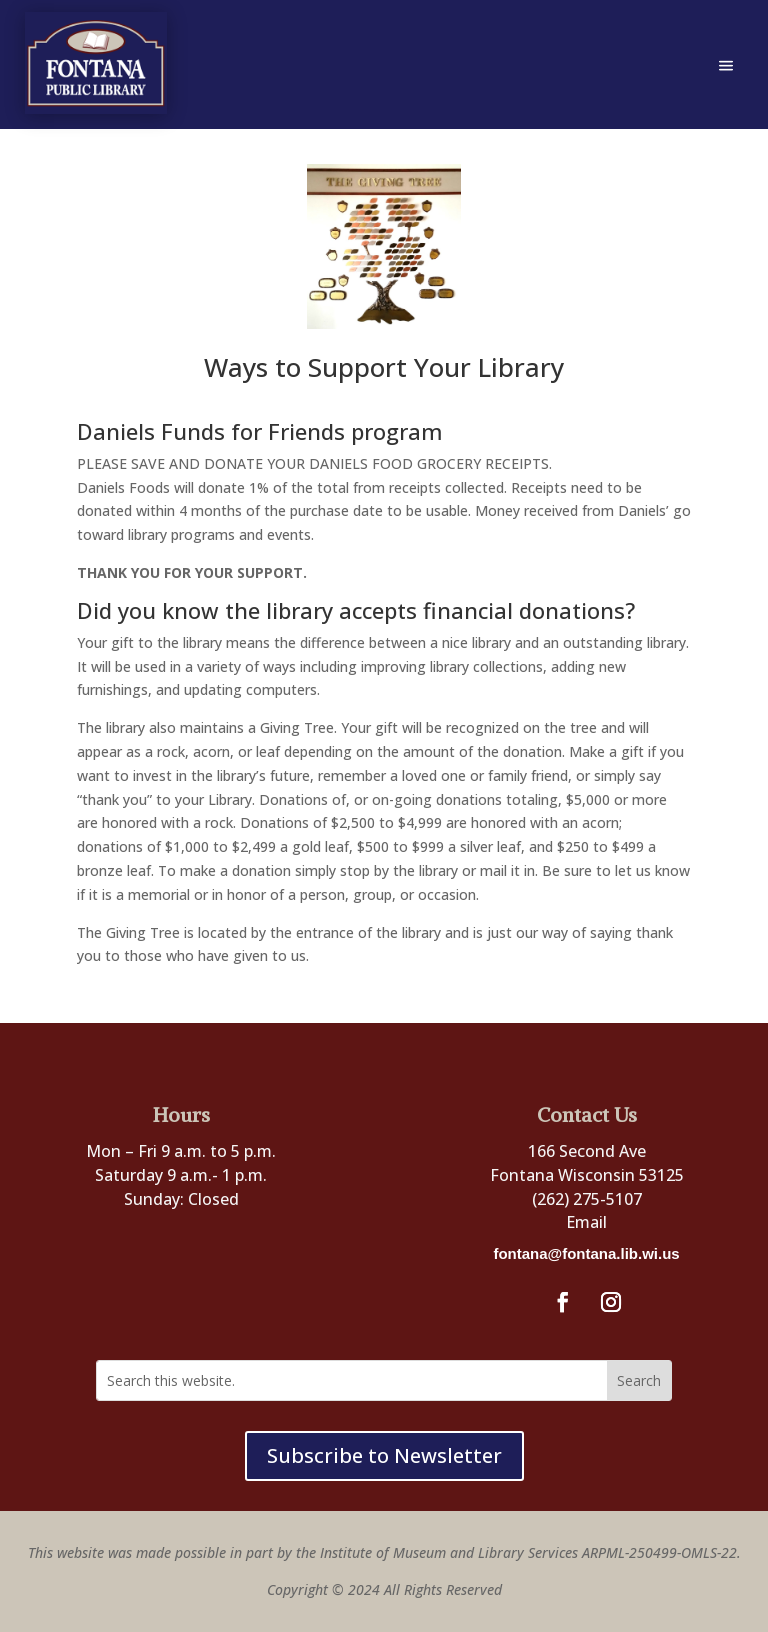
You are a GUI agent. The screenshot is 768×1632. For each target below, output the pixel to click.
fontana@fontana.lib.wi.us (586, 1253)
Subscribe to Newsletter (384, 1455)
